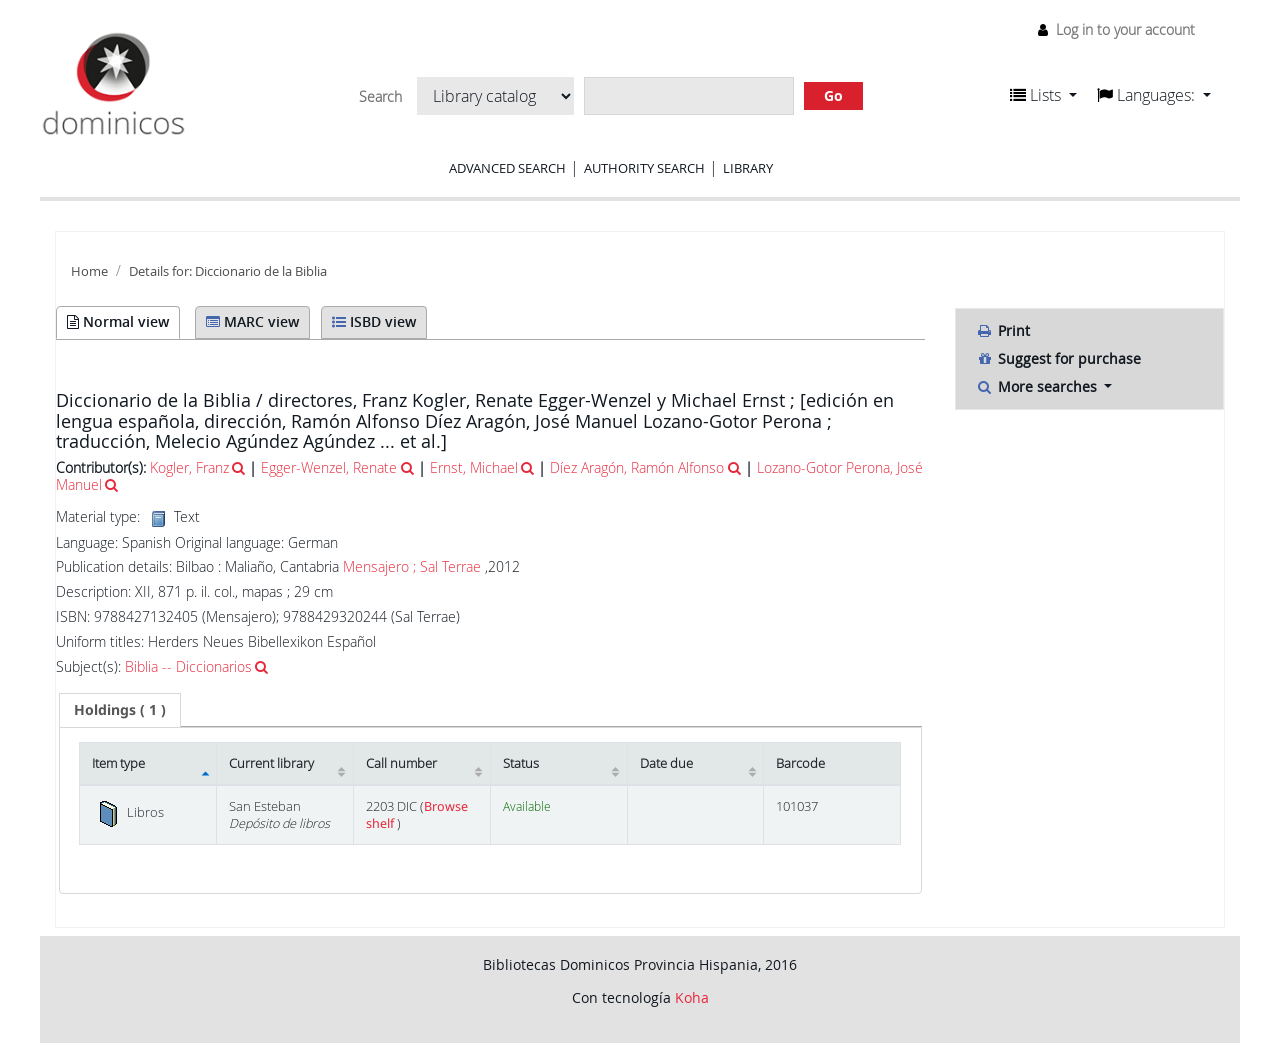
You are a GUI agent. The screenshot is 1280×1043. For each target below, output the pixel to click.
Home (89, 271)
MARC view (252, 321)
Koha (692, 997)
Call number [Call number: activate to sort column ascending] (401, 763)
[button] (1043, 95)
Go (833, 95)
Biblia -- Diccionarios (188, 666)
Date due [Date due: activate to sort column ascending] (666, 763)
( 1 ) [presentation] (120, 709)
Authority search (644, 168)
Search (380, 97)
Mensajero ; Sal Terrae (412, 566)
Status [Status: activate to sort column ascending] (521, 763)
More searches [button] (1038, 386)
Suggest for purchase (1058, 358)
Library (748, 168)
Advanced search (507, 168)
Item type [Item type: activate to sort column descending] (118, 763)
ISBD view (374, 321)
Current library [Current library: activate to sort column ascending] (271, 763)
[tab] (120, 710)
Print (1003, 330)
